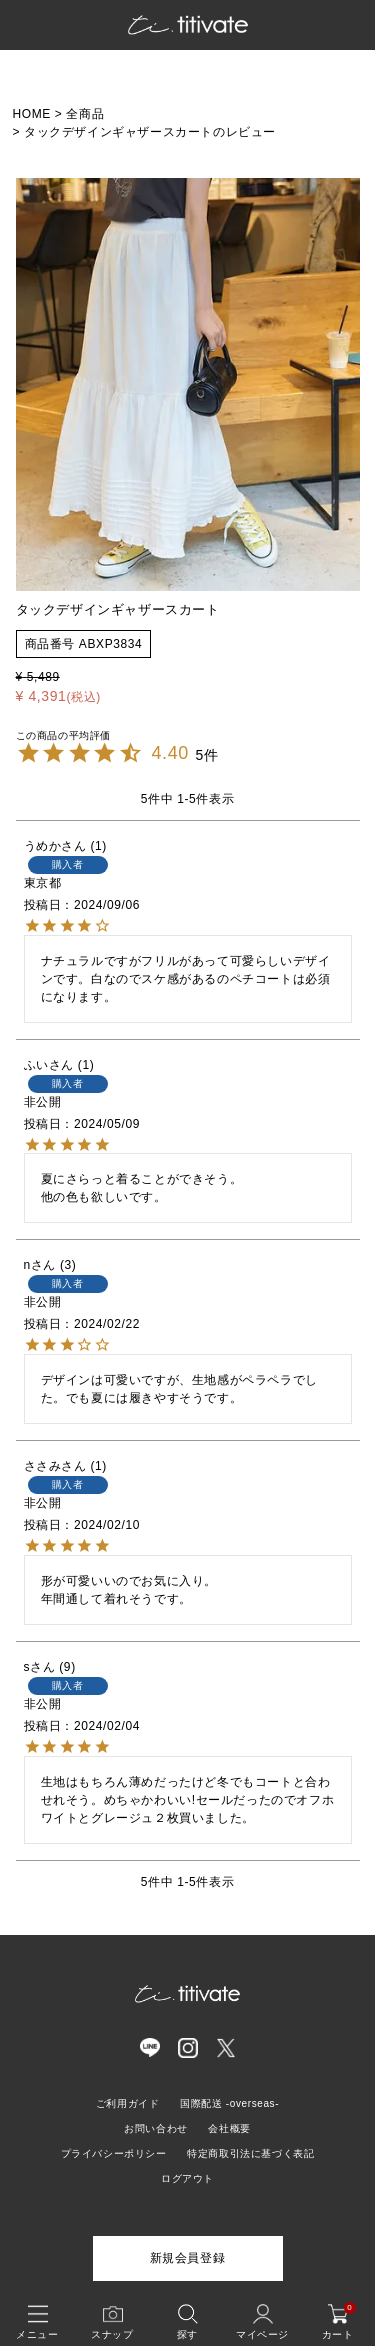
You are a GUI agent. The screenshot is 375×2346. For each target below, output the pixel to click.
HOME (32, 114)
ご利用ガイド (128, 2103)
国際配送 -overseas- (229, 2103)
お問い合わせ (156, 2128)
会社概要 (229, 2128)
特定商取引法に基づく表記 (250, 2153)
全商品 (85, 114)
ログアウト (187, 2178)
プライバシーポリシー (114, 2153)
